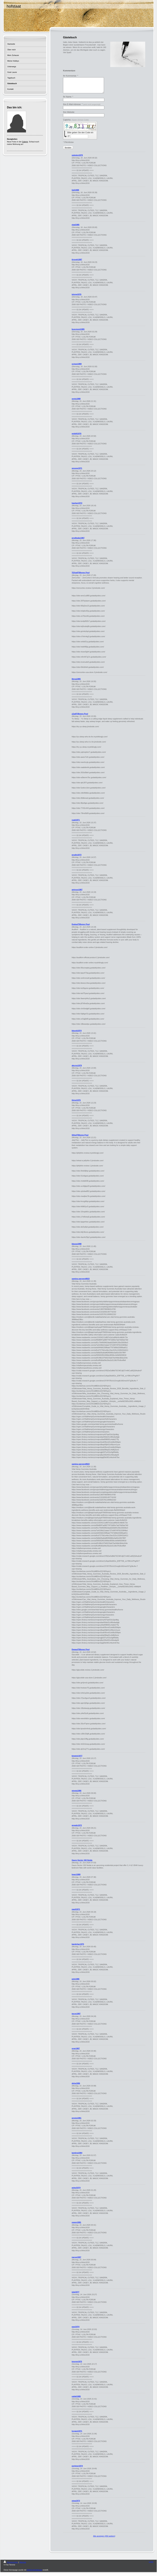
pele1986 (75, 1982)
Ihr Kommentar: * (70, 76)
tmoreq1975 (77, 2364)
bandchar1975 (78, 1947)
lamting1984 (77, 2156)
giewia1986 (76, 1794)
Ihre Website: (69, 115)
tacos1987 (76, 2017)
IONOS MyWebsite (34, 2573)
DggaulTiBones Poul (80, 1652)
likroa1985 (76, 682)
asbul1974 (76, 2191)
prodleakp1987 (78, 541)
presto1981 (76, 2121)
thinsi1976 (76, 1103)
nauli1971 (76, 1912)
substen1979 (77, 158)
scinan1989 (76, 367)
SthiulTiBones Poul (80, 1138)
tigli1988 (75, 193)
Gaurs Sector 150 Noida (82, 1863)
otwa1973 (76, 2504)
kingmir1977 (77, 1759)
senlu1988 (76, 402)
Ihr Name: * (68, 100)
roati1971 (76, 823)
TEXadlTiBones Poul (80, 576)
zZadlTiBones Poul (80, 717)
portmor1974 (77, 2469)
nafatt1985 (76, 2399)
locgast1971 (77, 2434)
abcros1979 (77, 1068)
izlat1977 (75, 2295)
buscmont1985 (78, 332)
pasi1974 (75, 2330)
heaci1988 (76, 1877)
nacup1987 (76, 2260)
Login (151, 2565)
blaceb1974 (76, 1034)
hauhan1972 (77, 506)
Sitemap (22, 2565)
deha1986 (76, 2086)
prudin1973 (76, 858)
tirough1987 (77, 262)
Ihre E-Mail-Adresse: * (81, 107)
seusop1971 (77, 471)
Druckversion (11, 2565)
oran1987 (76, 2051)
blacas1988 (76, 1247)
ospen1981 (76, 2225)
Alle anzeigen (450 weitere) (104, 2539)
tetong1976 (76, 297)
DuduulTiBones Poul (81, 927)
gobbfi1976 (76, 436)
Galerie (25, 142)
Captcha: (76, 123)
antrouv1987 (77, 893)
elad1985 (75, 228)
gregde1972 (77, 1828)
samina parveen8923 (81, 1282)
